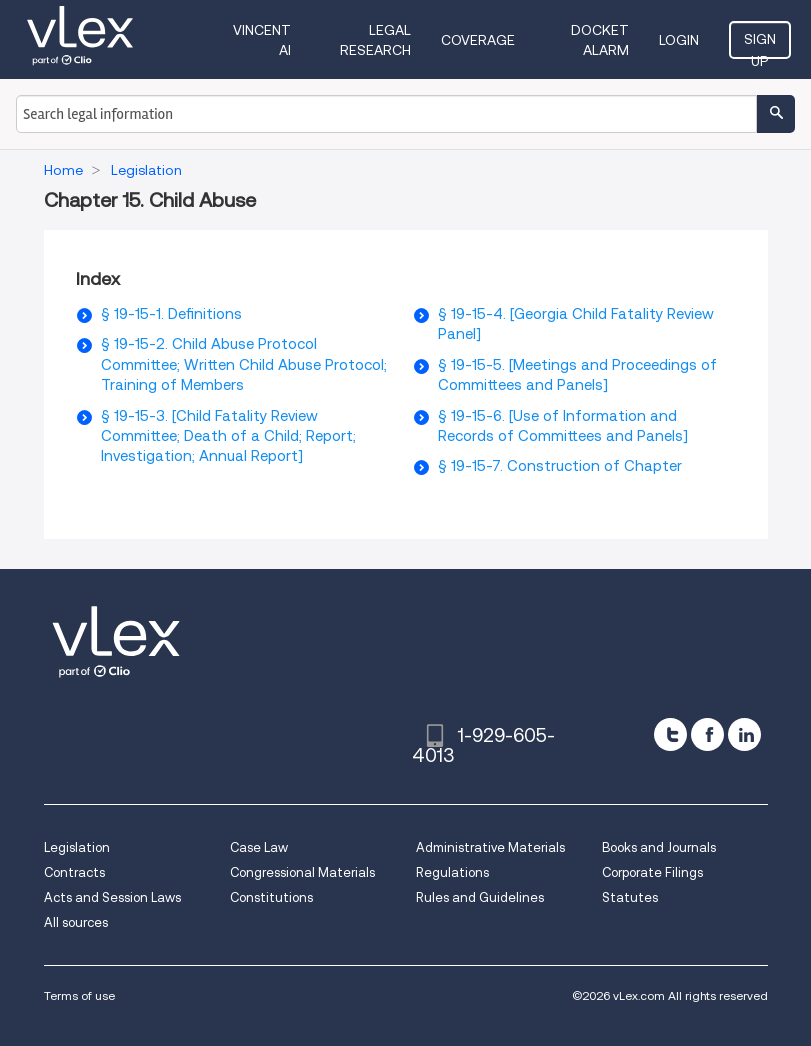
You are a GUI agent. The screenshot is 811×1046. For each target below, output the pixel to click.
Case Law (259, 847)
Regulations (452, 872)
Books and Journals (659, 847)
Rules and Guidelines (480, 897)
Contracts (74, 872)
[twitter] (670, 734)
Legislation (77, 847)
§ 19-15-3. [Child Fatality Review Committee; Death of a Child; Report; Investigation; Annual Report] (228, 436)
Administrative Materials (490, 847)
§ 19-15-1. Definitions (171, 314)
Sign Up (760, 45)
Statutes (630, 897)
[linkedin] (744, 734)
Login (679, 40)
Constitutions (271, 897)
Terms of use (79, 995)
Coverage (478, 40)
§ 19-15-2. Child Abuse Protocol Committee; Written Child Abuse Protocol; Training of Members (244, 364)
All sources (76, 922)
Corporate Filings (652, 872)
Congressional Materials (302, 872)
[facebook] (707, 734)
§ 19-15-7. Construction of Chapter (560, 466)
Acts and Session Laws (112, 897)
